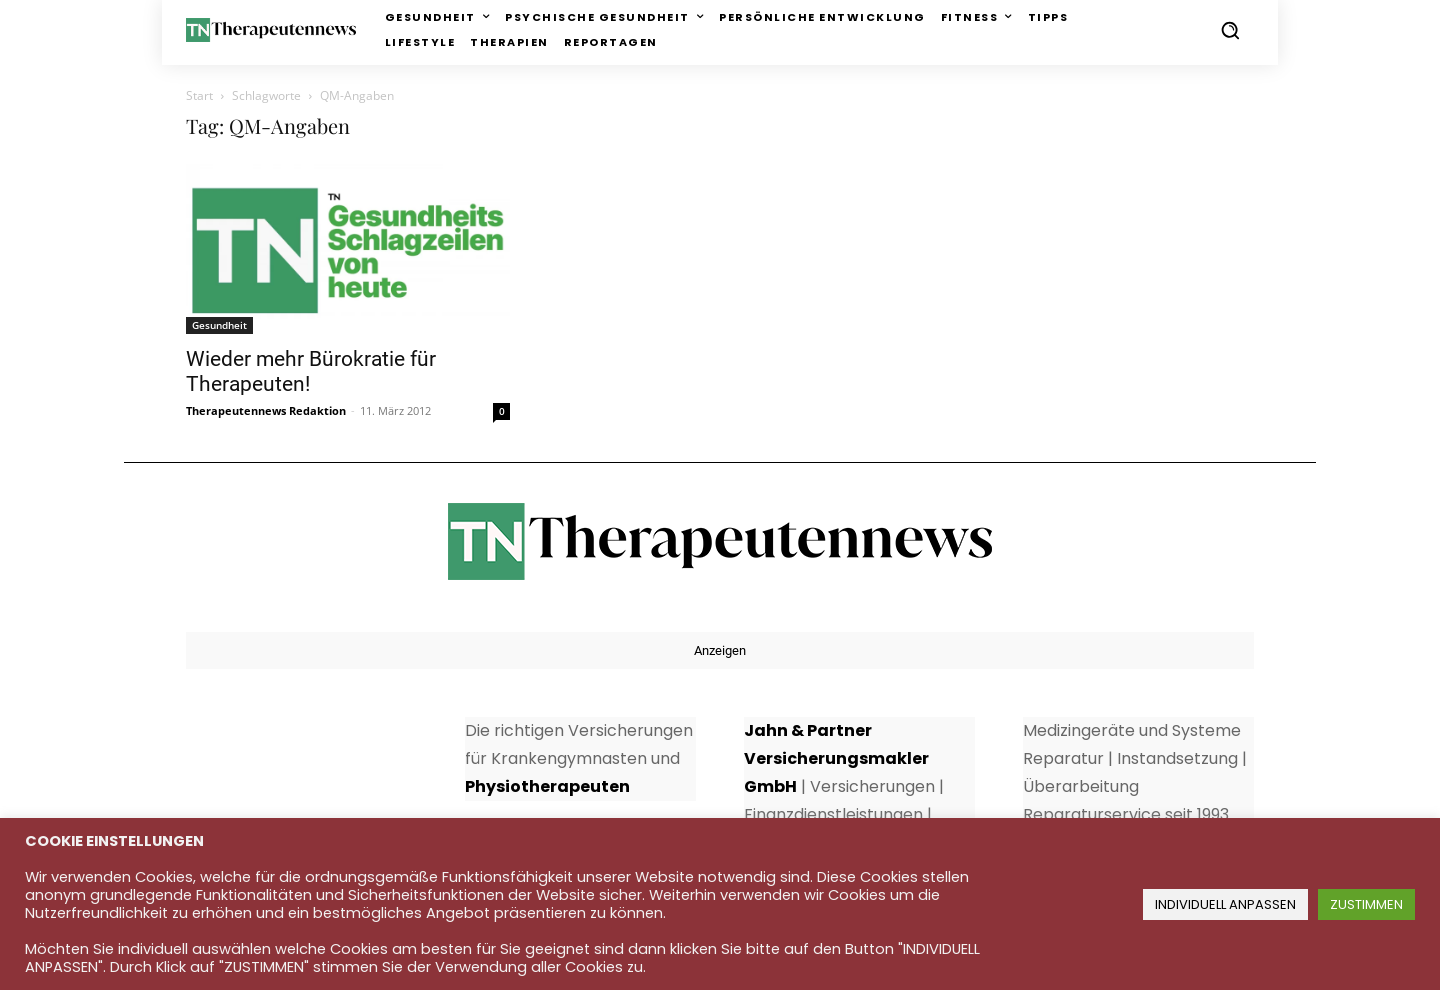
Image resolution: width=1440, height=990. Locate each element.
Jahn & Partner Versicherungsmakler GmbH (836, 758)
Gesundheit (219, 325)
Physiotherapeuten (547, 786)
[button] (1230, 30)
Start (199, 95)
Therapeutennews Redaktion (266, 410)
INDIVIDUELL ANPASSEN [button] (1225, 904)
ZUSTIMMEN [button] (1366, 904)
